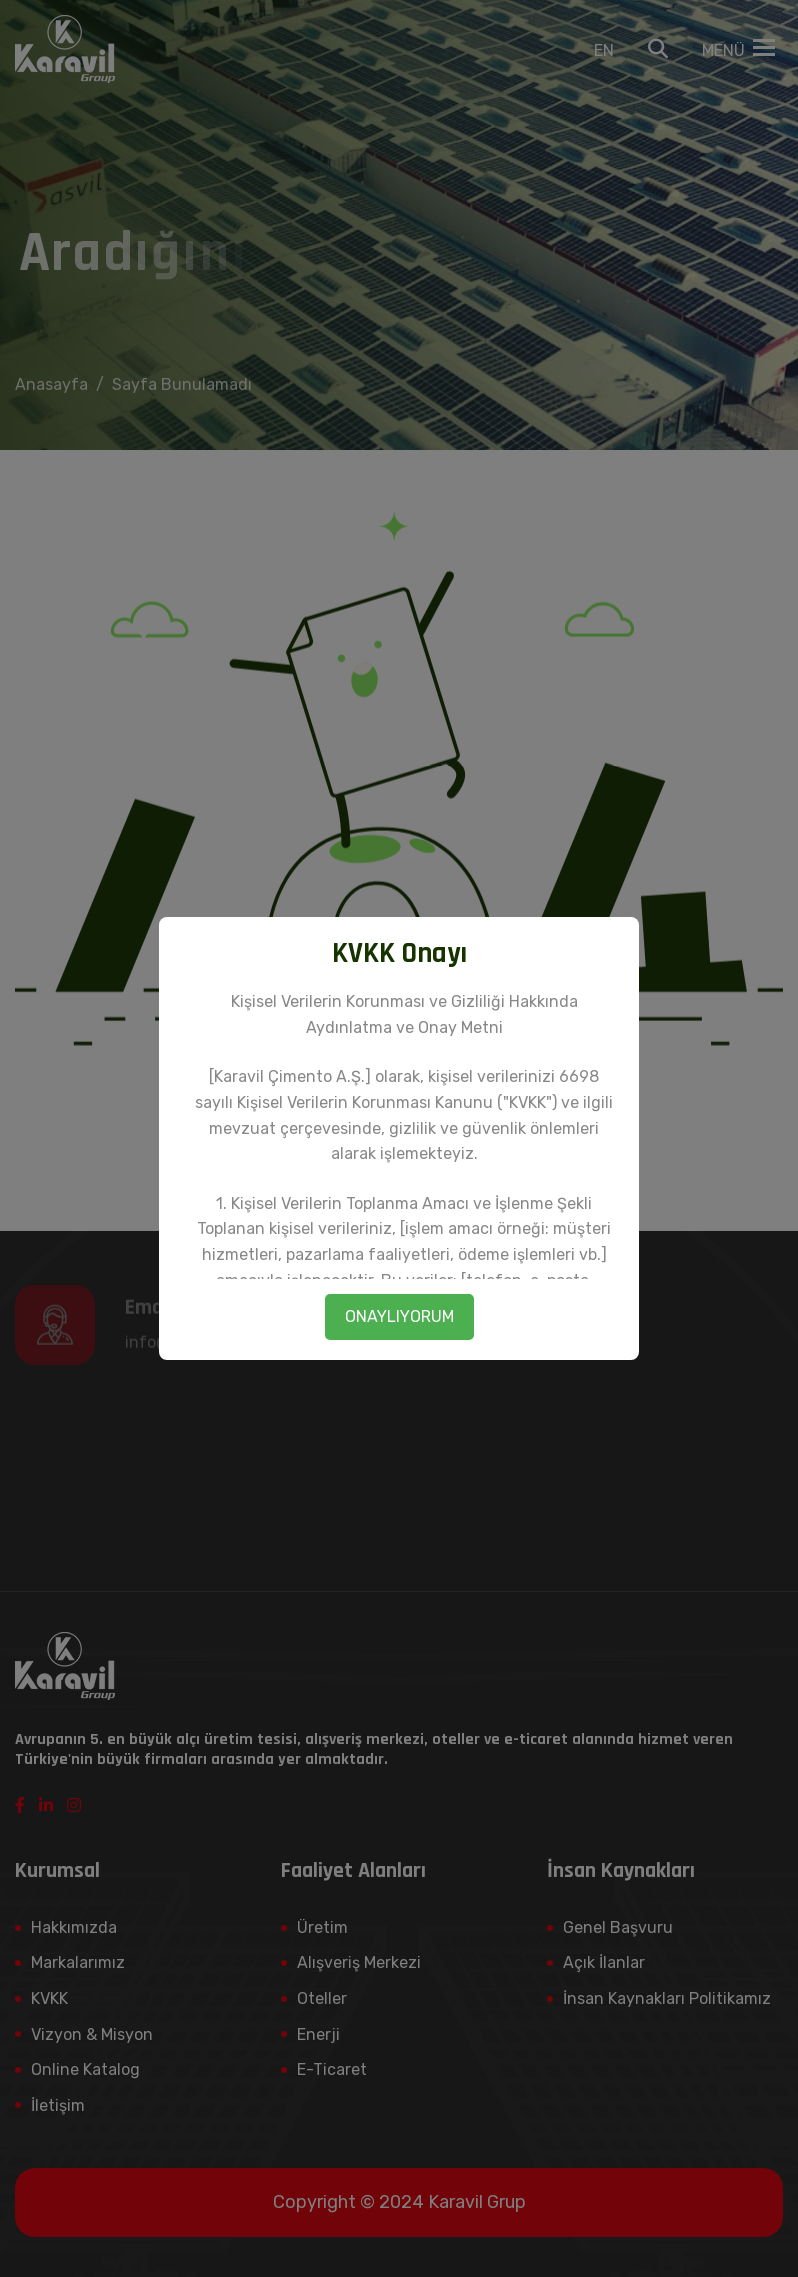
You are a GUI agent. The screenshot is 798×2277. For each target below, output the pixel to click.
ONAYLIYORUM (399, 1316)
